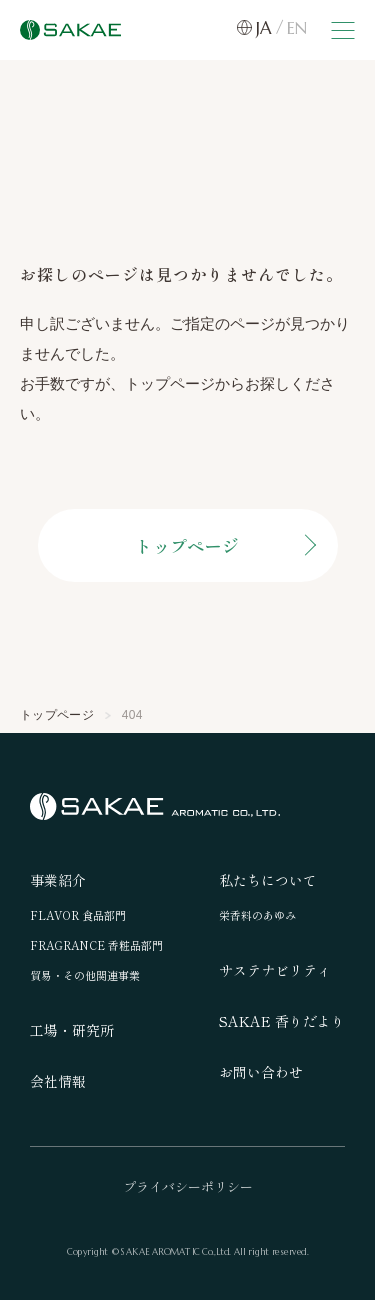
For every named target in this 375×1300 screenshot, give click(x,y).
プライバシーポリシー (188, 1186)
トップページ (187, 545)
